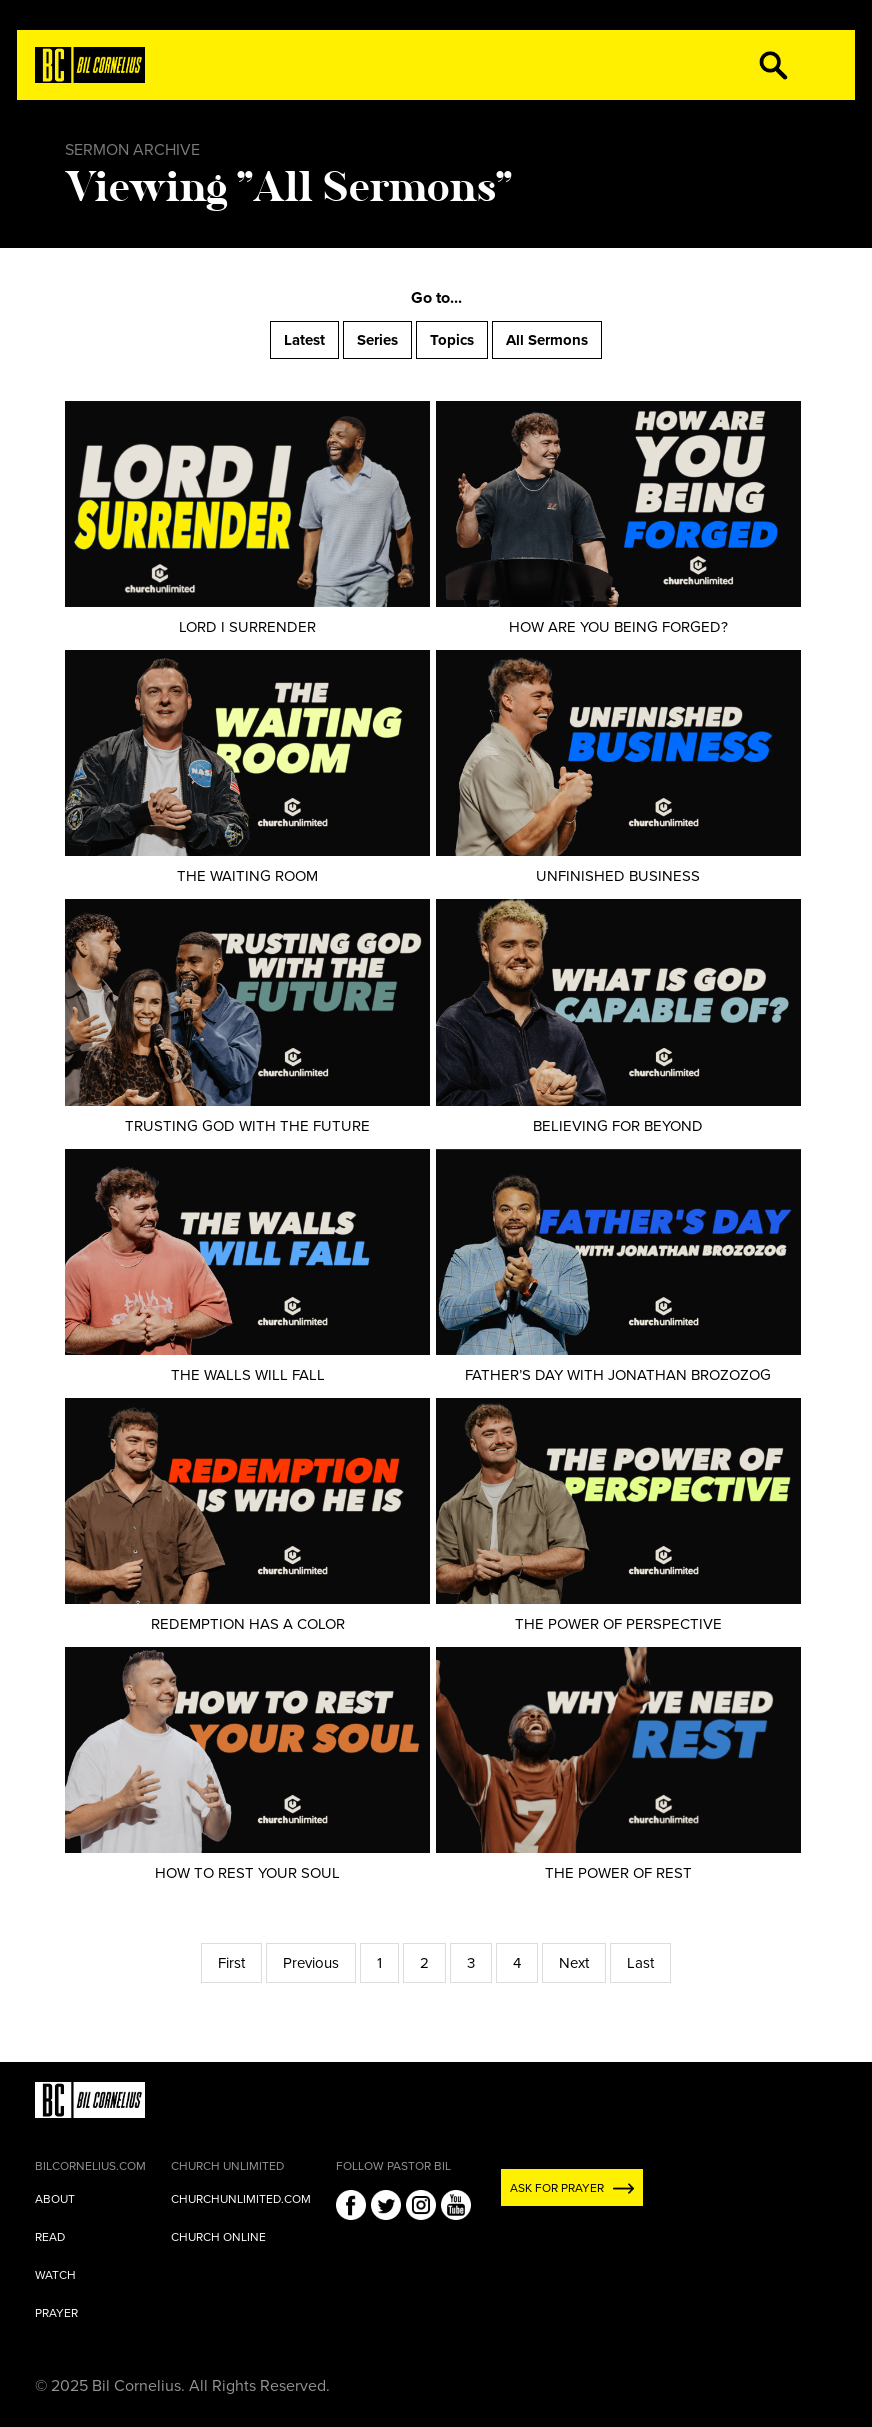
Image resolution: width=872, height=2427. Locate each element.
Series (377, 340)
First (231, 1963)
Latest (304, 340)
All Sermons (547, 340)
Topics (452, 340)
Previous (311, 1963)
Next (574, 1963)
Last (640, 1963)
